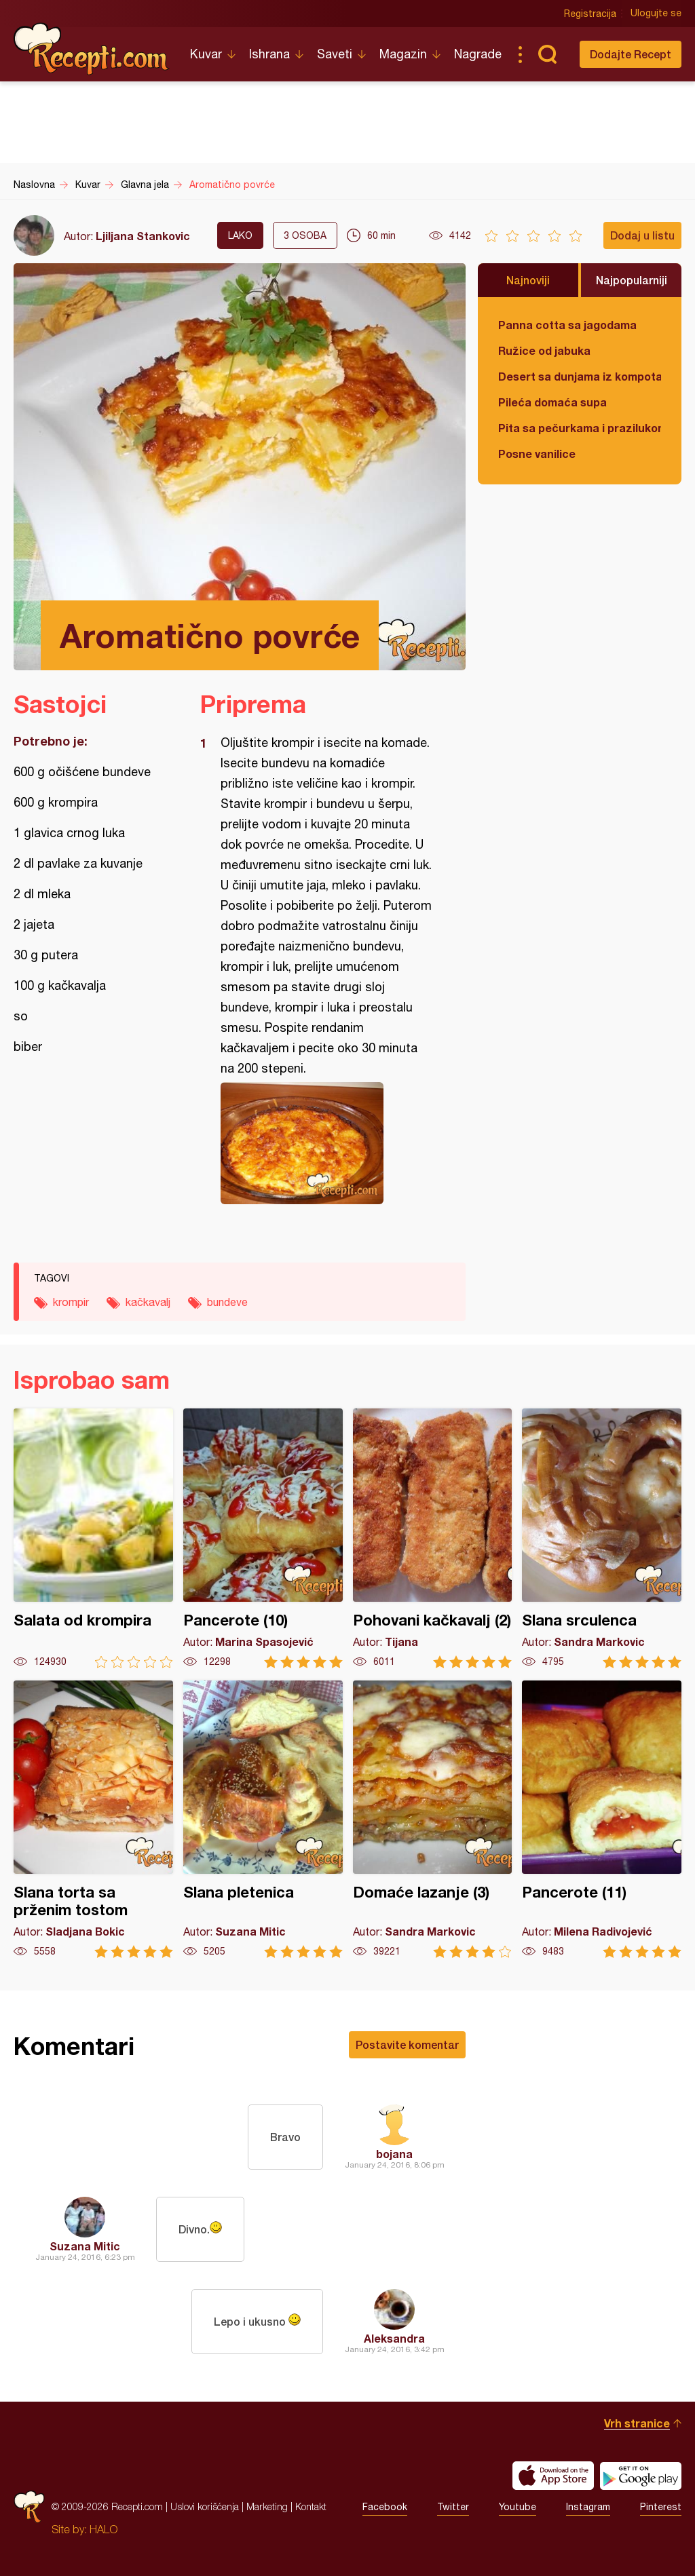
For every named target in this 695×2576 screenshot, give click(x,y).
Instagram (588, 2506)
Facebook (384, 2506)
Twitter (453, 2506)
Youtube (517, 2506)
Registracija (590, 13)
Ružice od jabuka (544, 350)
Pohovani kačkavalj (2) (432, 1538)
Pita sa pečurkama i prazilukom (579, 427)
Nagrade (478, 54)
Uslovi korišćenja (204, 2506)
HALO (103, 2529)
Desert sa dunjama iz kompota (579, 376)
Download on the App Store (553, 2475)
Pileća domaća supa (552, 402)
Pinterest (660, 2506)
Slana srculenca (601, 1538)
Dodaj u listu (642, 235)
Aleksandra (394, 2338)
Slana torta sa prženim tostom (93, 1819)
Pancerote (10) (263, 1538)
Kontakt (310, 2506)
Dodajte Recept (630, 53)
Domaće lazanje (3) (432, 1819)
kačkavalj (148, 1302)
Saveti (334, 54)
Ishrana (269, 54)
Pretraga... (547, 54)
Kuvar (206, 54)
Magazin (403, 54)
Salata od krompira (93, 1538)
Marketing (267, 2506)
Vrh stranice (637, 2423)
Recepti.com (92, 48)
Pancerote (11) (601, 1819)
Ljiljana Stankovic (143, 235)
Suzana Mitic (85, 2245)
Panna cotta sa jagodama (567, 324)
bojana (394, 2153)
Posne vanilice (537, 453)
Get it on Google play (640, 2475)
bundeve (227, 1302)
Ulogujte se (656, 13)
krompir (71, 1302)
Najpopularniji (631, 279)
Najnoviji (528, 279)
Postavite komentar (407, 2044)
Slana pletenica (263, 1819)
